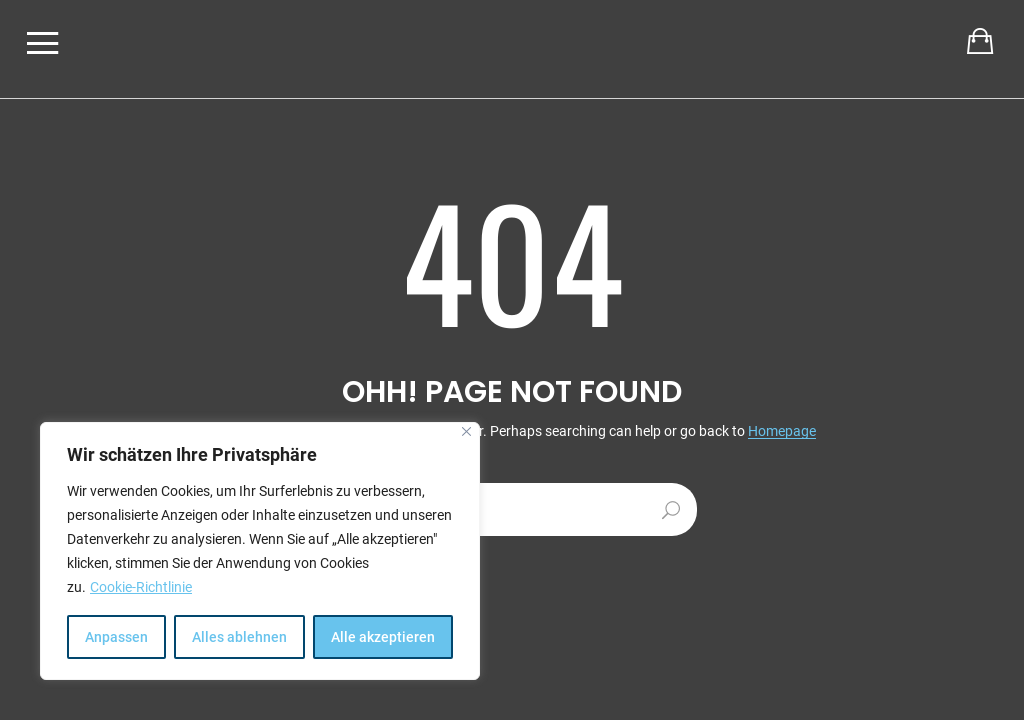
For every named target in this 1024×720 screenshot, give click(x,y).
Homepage (782, 431)
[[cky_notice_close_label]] (466, 431)
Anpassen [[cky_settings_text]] (116, 637)
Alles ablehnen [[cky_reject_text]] (239, 637)
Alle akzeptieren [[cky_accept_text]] (383, 637)
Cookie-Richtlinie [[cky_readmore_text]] (141, 587)
